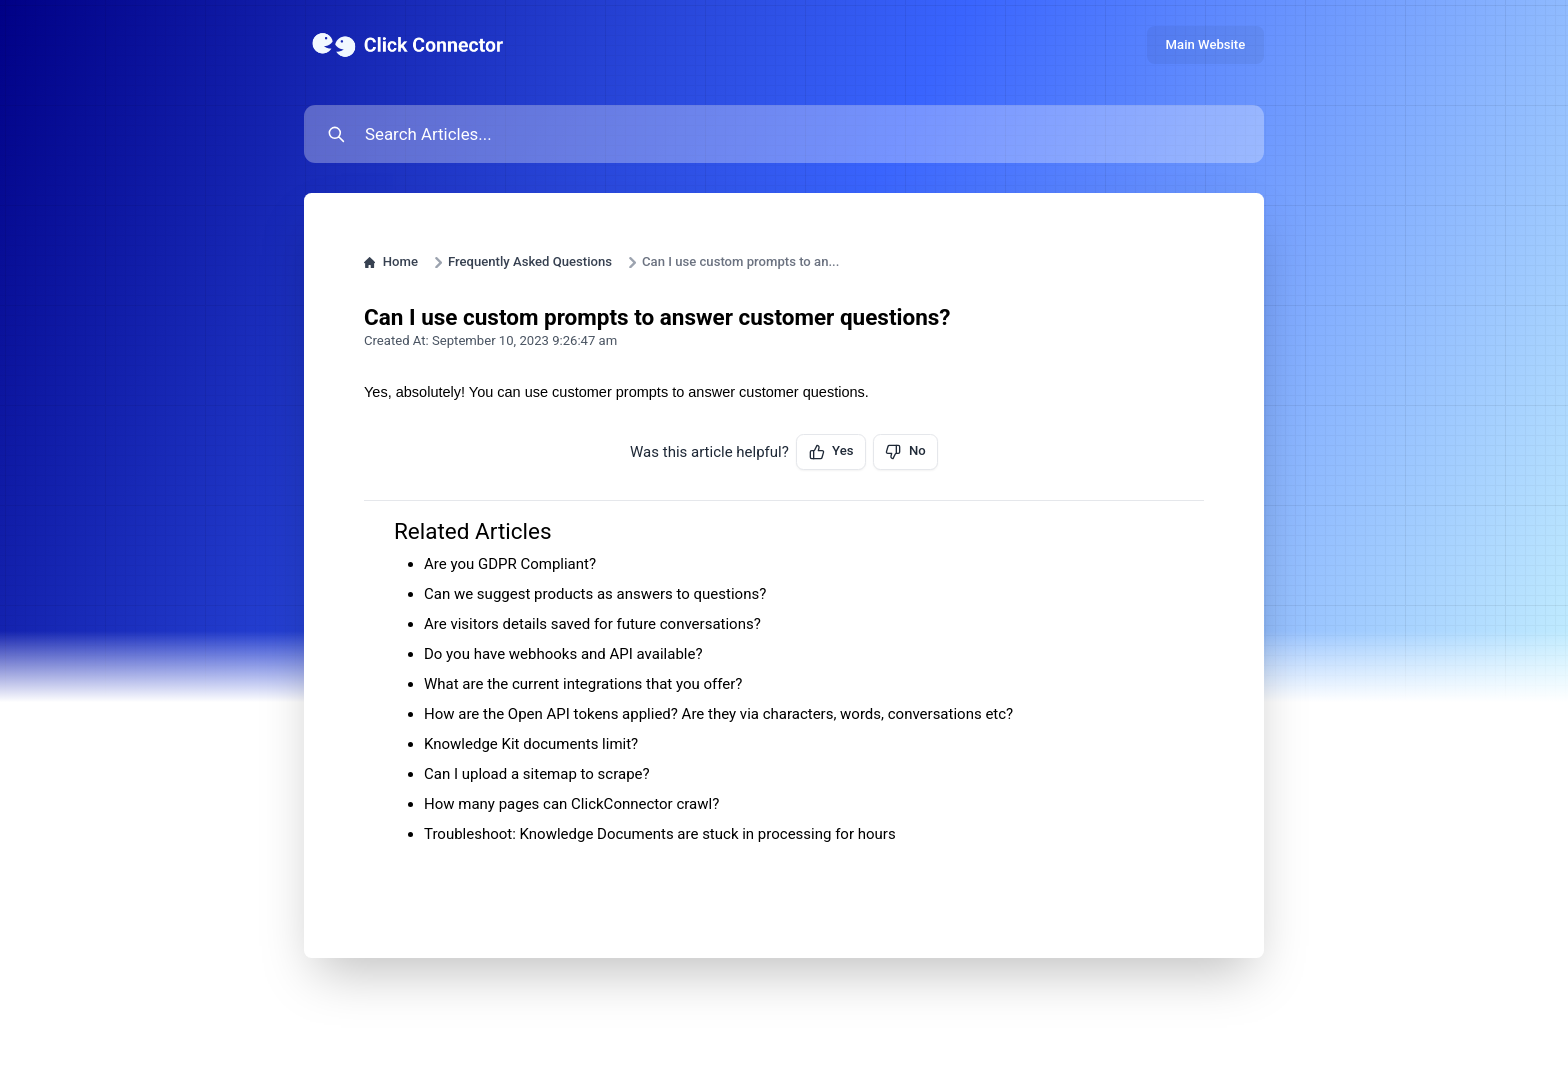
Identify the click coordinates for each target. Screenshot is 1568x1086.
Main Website (1206, 44)
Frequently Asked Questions (530, 261)
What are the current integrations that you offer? (583, 684)
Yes (831, 451)
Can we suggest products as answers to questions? (595, 594)
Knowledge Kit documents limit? (531, 744)
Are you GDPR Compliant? (510, 564)
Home (391, 261)
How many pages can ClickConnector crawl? (571, 804)
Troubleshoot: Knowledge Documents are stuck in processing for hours (660, 834)
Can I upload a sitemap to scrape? (537, 774)
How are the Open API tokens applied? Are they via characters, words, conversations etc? (718, 714)
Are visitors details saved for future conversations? (592, 624)
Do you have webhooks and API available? (563, 654)
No (905, 451)
